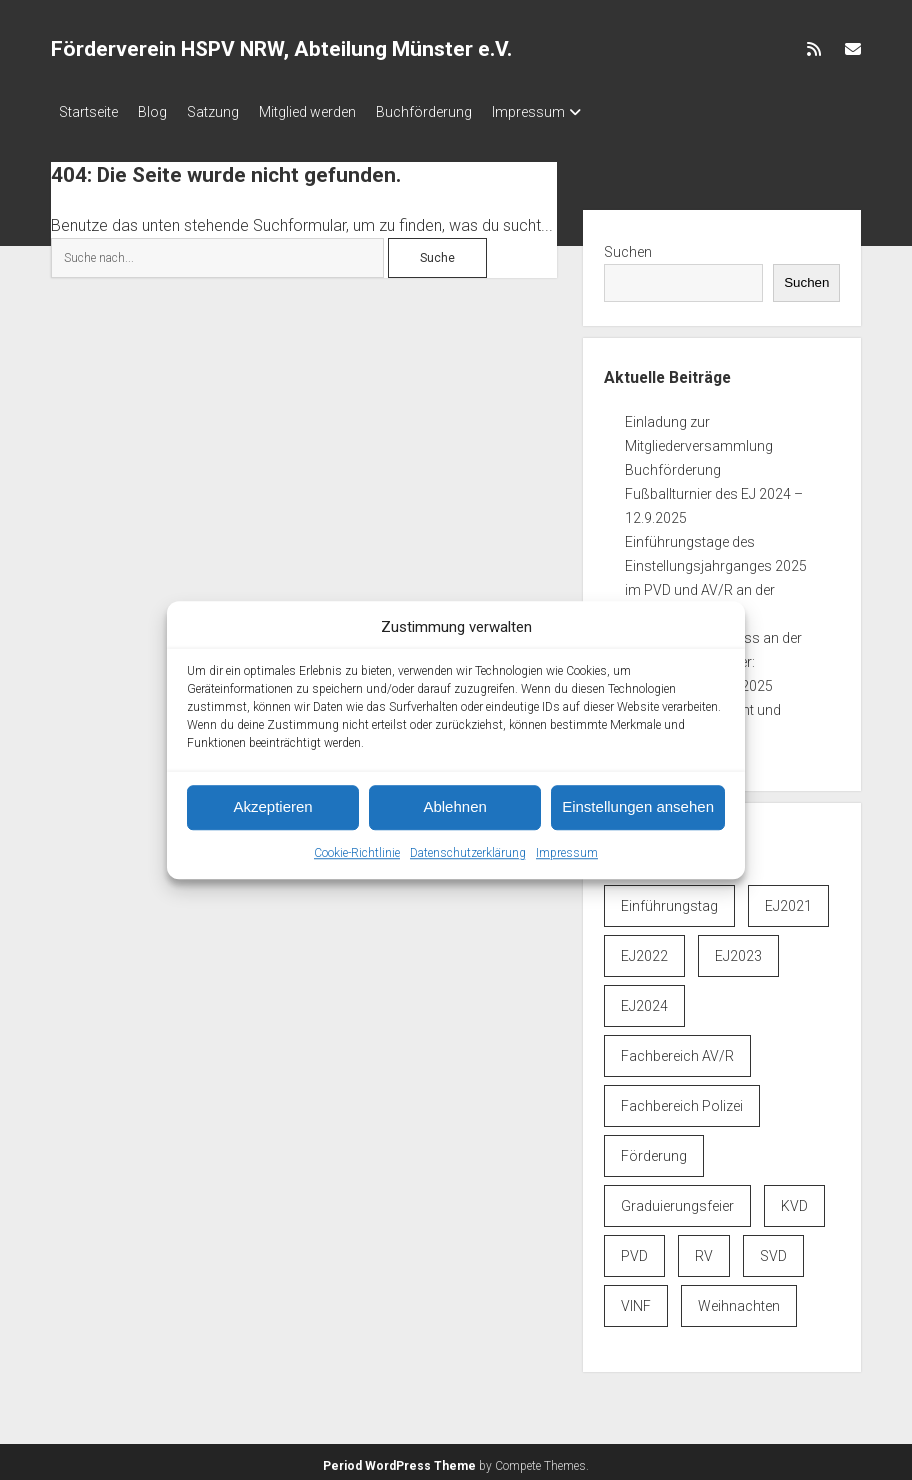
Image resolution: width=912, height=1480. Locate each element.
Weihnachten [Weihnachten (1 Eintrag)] (739, 1300)
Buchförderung (464, 112)
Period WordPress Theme (399, 1460)
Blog (162, 112)
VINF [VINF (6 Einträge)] (636, 1300)
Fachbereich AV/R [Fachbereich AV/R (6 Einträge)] (677, 1050)
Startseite (88, 112)
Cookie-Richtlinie (357, 853)
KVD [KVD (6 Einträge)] (794, 1200)
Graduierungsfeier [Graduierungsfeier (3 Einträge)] (677, 1200)
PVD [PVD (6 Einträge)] (634, 1250)
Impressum (567, 853)
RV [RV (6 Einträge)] (704, 1250)
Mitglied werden (337, 112)
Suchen (628, 246)
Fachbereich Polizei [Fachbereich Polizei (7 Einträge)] (682, 1100)
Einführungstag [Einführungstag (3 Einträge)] (669, 900)
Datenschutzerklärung (468, 853)
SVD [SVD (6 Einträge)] (773, 1250)
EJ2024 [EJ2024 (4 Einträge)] (644, 1000)
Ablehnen (454, 806)
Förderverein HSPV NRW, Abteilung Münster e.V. (281, 49)
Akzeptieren (272, 806)
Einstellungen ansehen (638, 806)
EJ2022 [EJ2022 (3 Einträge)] (644, 950)
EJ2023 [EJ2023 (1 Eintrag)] (738, 950)
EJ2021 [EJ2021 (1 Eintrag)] (788, 900)
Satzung (233, 112)
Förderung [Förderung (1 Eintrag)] (654, 1150)
